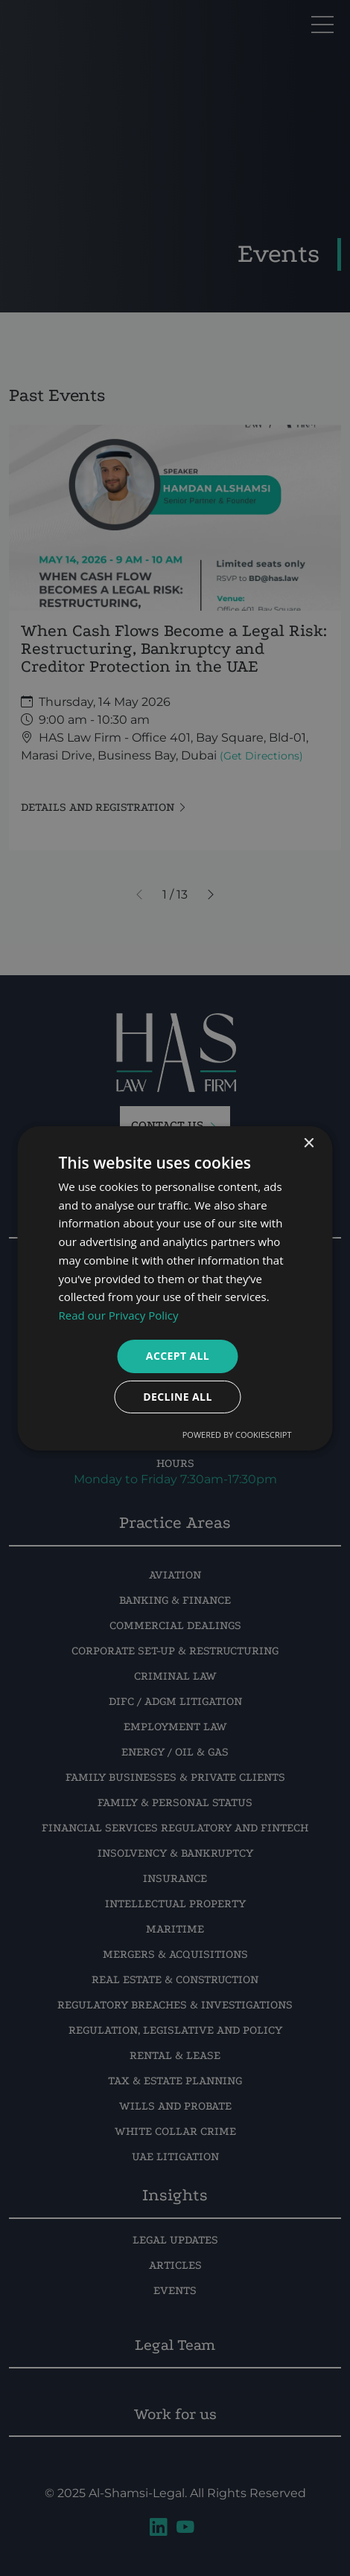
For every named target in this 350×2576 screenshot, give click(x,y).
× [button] (308, 1143)
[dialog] (175, 1288)
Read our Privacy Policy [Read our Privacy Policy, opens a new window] (119, 1315)
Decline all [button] (177, 1397)
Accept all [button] (177, 1356)
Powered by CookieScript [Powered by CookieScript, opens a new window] (237, 1434)
